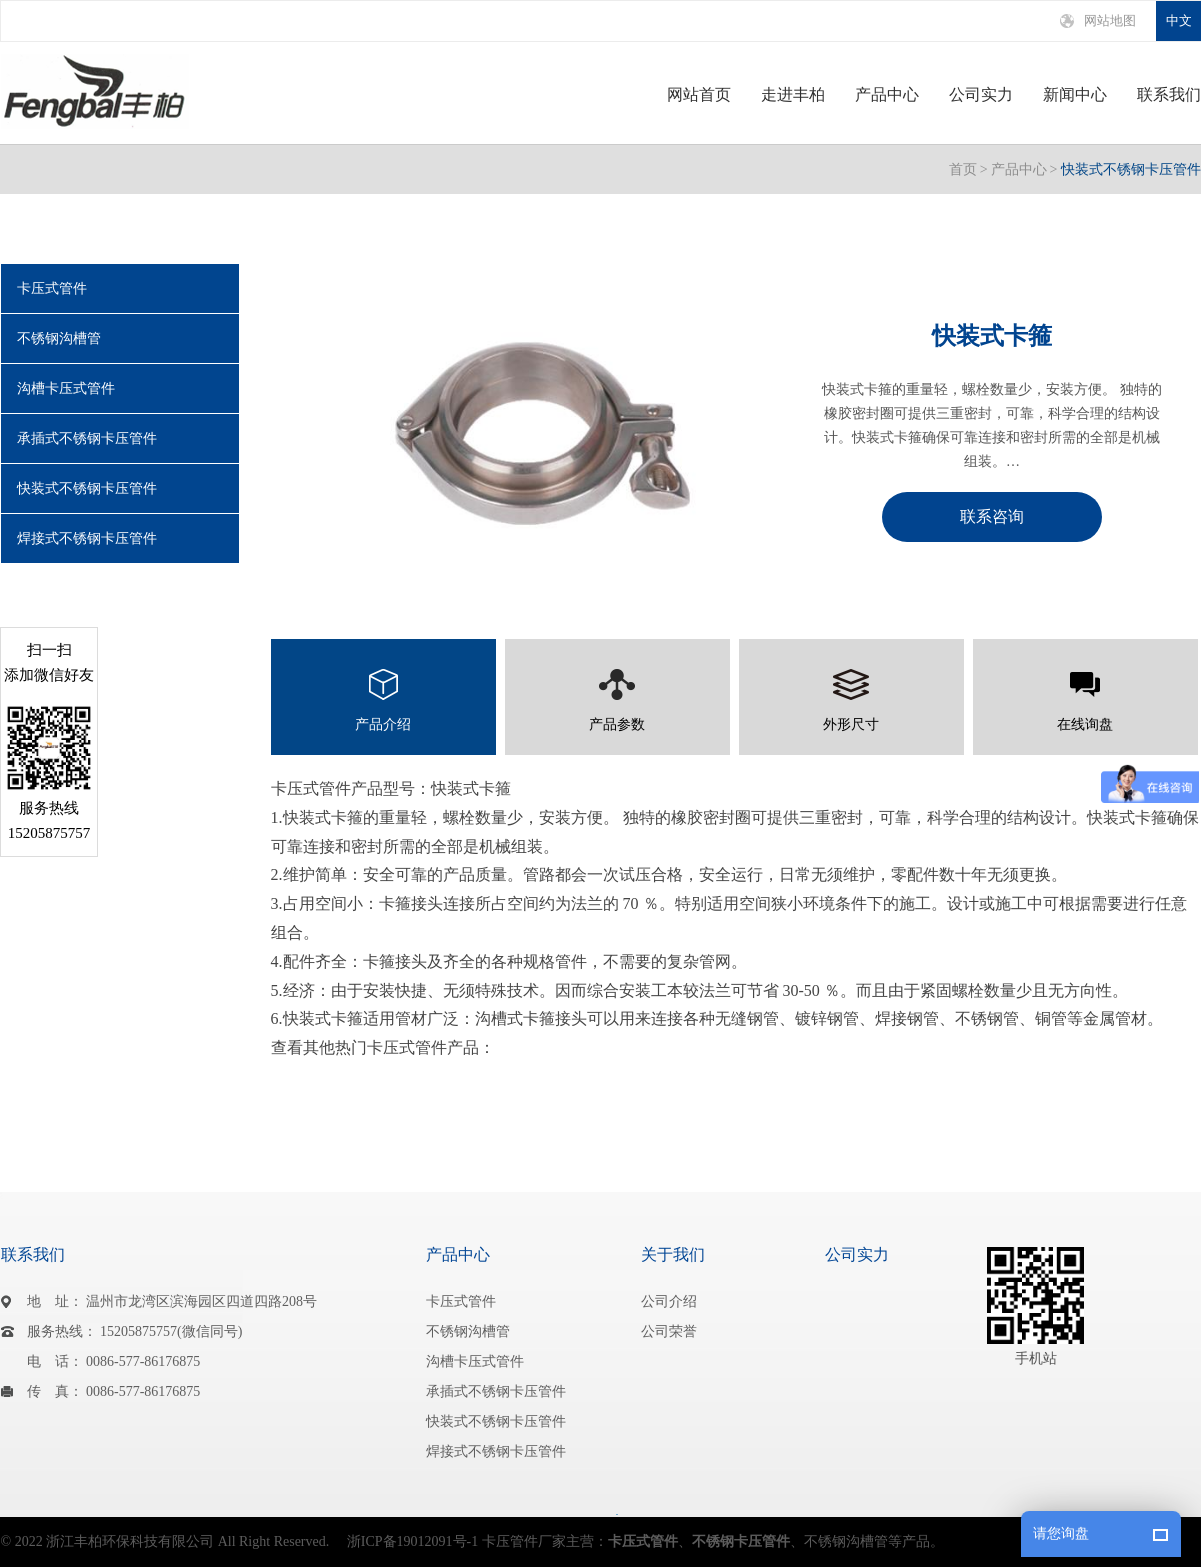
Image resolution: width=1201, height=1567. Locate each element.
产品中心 (887, 95)
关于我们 (673, 1254)
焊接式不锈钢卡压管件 (87, 538)
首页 (963, 169)
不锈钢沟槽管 (59, 338)
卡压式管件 (52, 288)
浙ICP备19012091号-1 (412, 1541)
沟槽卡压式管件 (66, 388)
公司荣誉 (669, 1331)
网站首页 (699, 95)
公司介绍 (669, 1301)
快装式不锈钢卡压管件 (1131, 169)
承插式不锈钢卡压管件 (87, 438)
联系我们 (1169, 95)
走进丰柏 (793, 95)
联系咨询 (992, 516)
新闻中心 (1075, 95)
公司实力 (981, 95)
